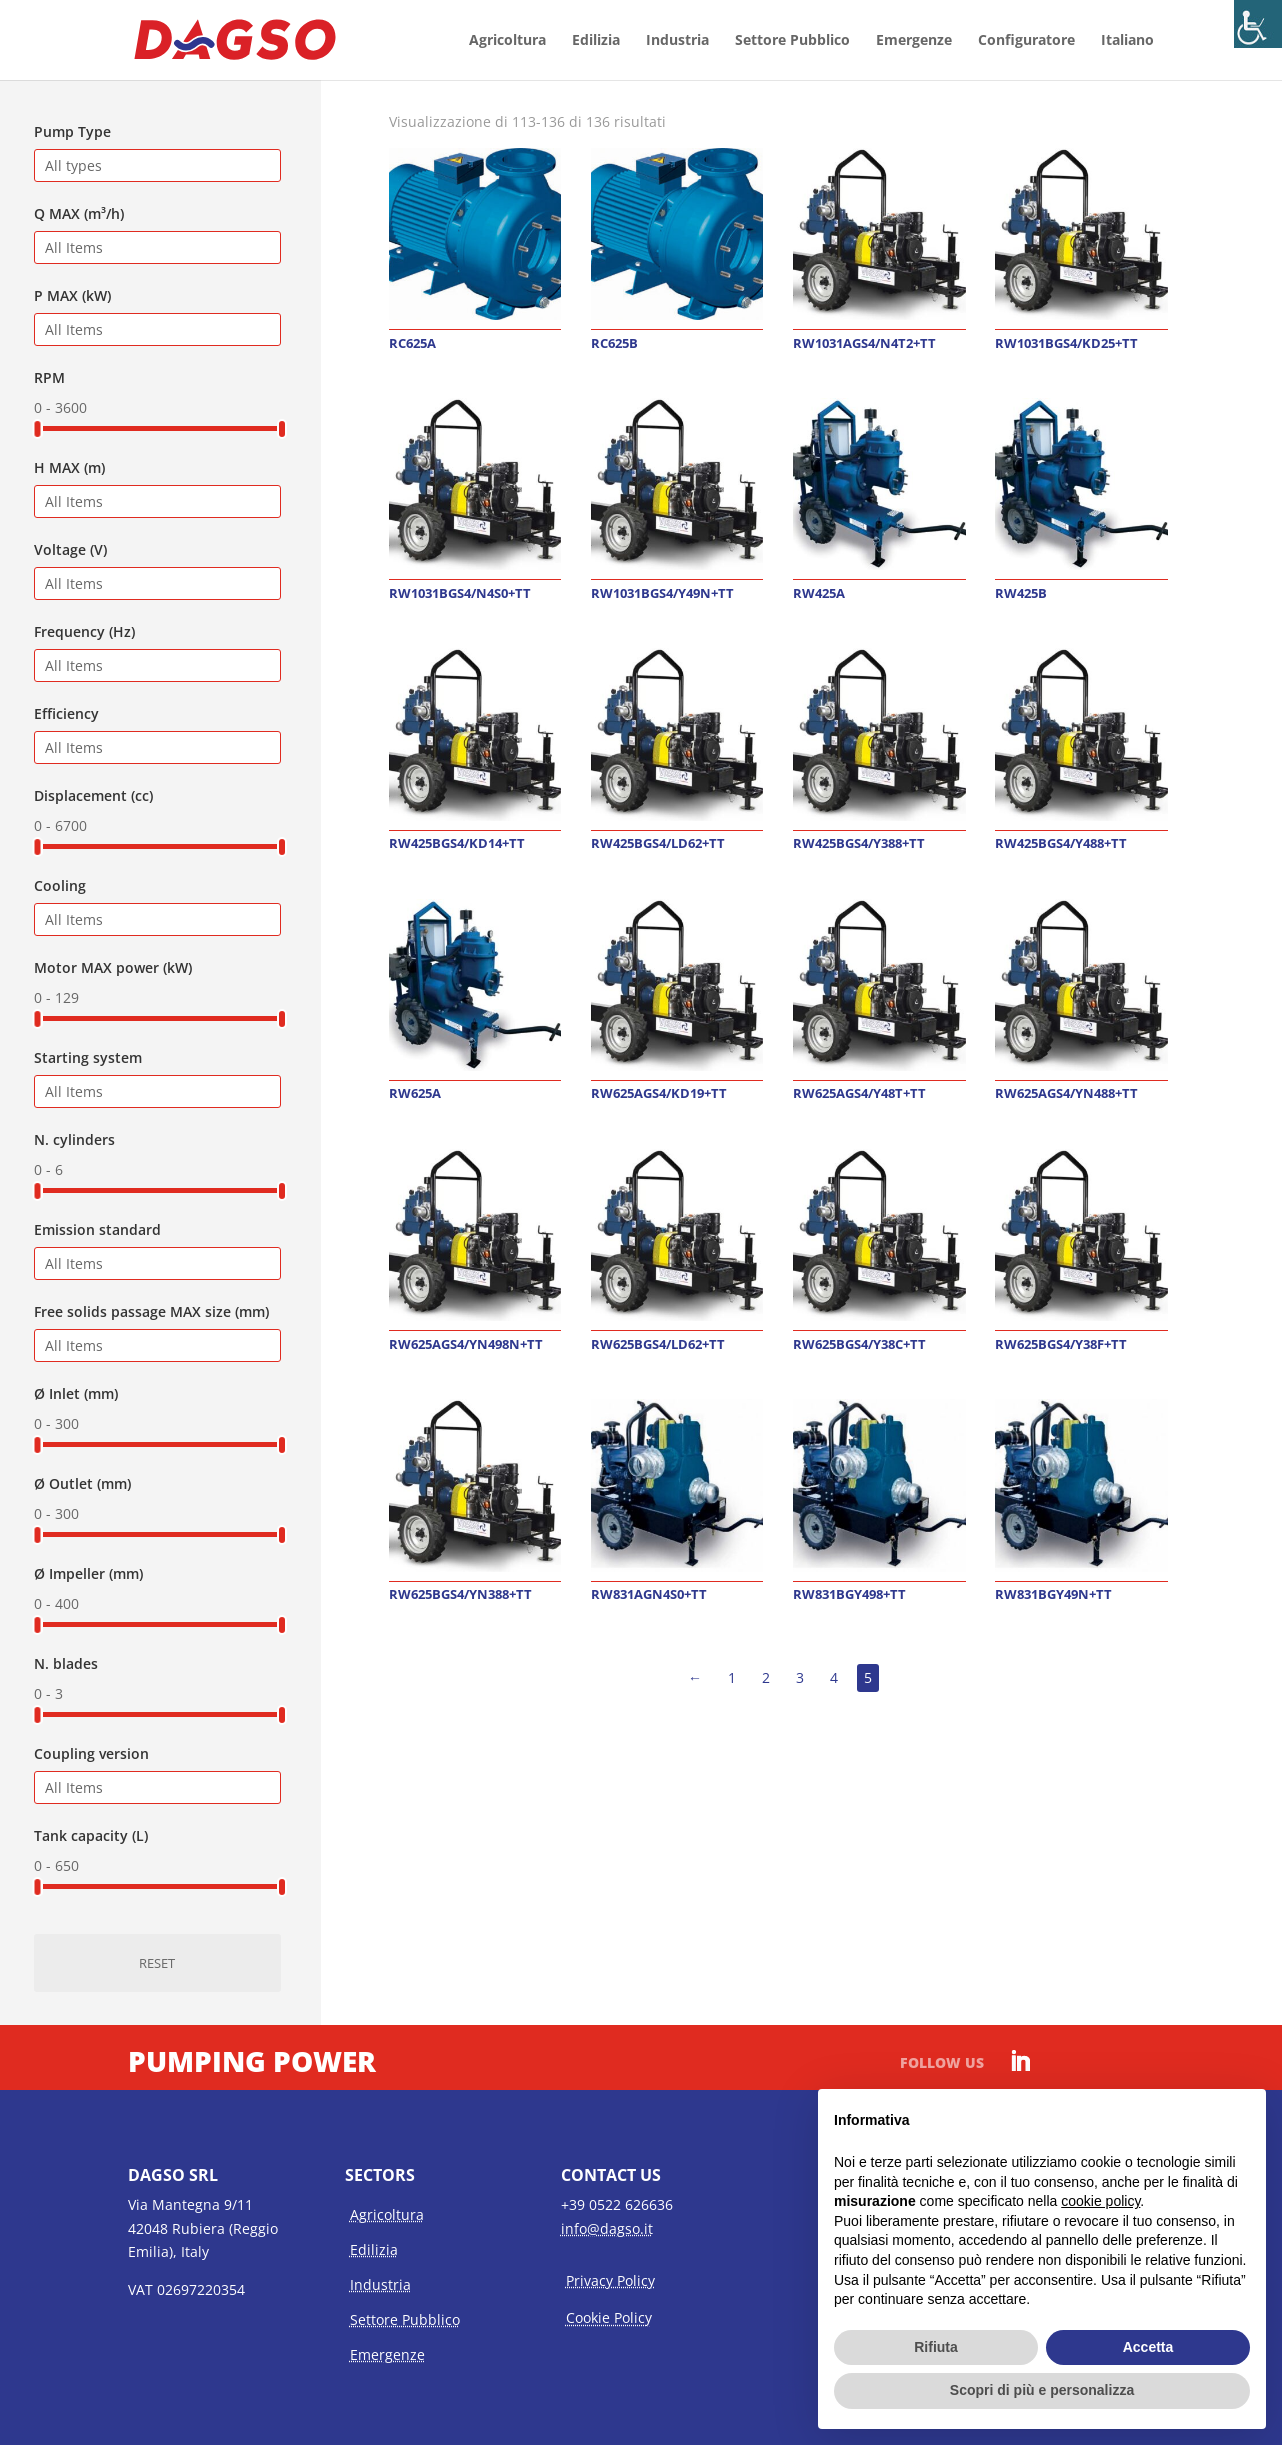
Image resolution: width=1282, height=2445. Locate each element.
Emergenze (914, 41)
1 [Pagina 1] (732, 1677)
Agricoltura (507, 41)
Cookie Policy (609, 2317)
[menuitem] (1127, 56)
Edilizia (596, 41)
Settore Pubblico (792, 41)
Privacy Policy (610, 2280)
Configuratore (1026, 41)
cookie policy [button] (1100, 2201)
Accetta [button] (1148, 2347)
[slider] (37, 429)
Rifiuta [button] (936, 2347)
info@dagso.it (607, 2228)
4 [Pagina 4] (834, 1677)
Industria (677, 41)
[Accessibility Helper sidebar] (1258, 24)
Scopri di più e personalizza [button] (1042, 2390)
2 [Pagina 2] (766, 1677)
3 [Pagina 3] (800, 1677)
